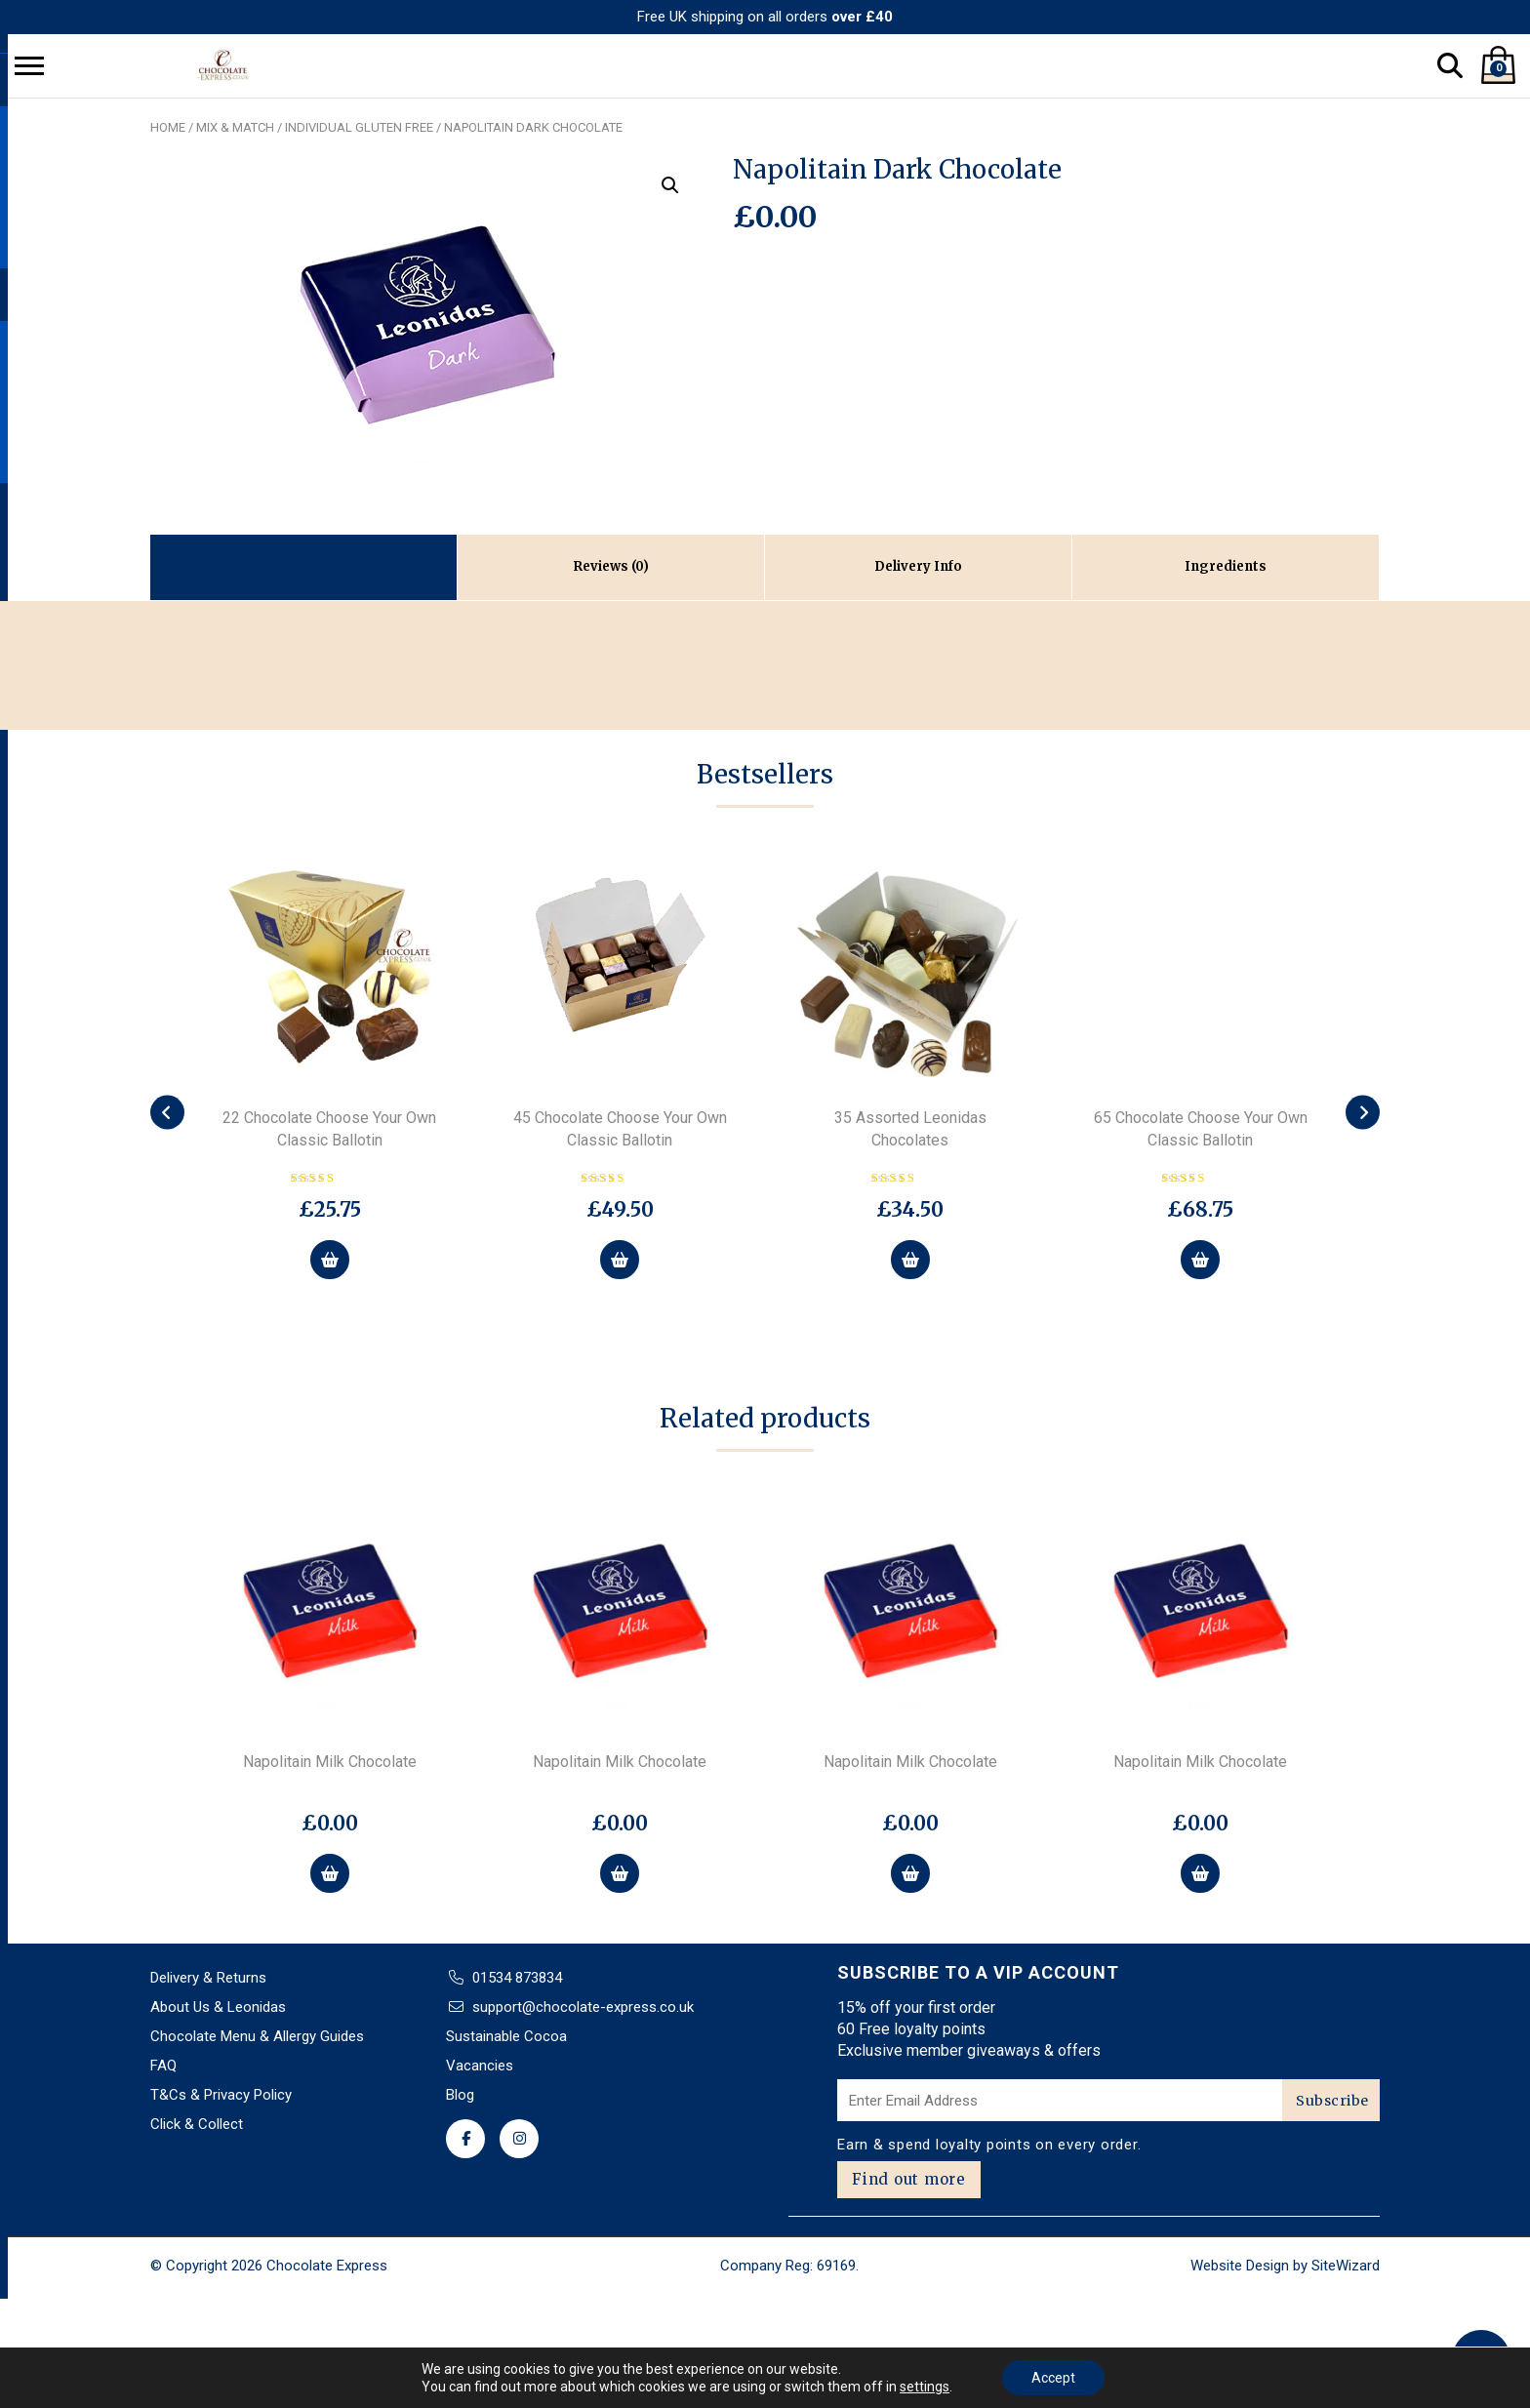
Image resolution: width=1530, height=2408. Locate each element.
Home (167, 127)
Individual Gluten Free (359, 127)
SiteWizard (1345, 2265)
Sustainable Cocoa (506, 2036)
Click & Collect (196, 2124)
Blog (460, 2095)
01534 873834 (517, 1978)
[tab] (611, 567)
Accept (1053, 2378)
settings (924, 2386)
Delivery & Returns (208, 1978)
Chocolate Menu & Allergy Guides (257, 2036)
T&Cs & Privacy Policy (221, 2095)
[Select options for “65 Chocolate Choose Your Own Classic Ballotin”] (1200, 1259)
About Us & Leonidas (218, 2007)
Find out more (909, 2179)
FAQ (163, 2065)
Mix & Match (235, 127)
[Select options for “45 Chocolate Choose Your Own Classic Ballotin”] (619, 1259)
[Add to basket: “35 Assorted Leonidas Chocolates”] (910, 1259)
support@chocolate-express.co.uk (583, 2007)
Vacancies (479, 2065)
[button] (670, 185)
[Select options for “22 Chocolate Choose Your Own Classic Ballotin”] (329, 1259)
